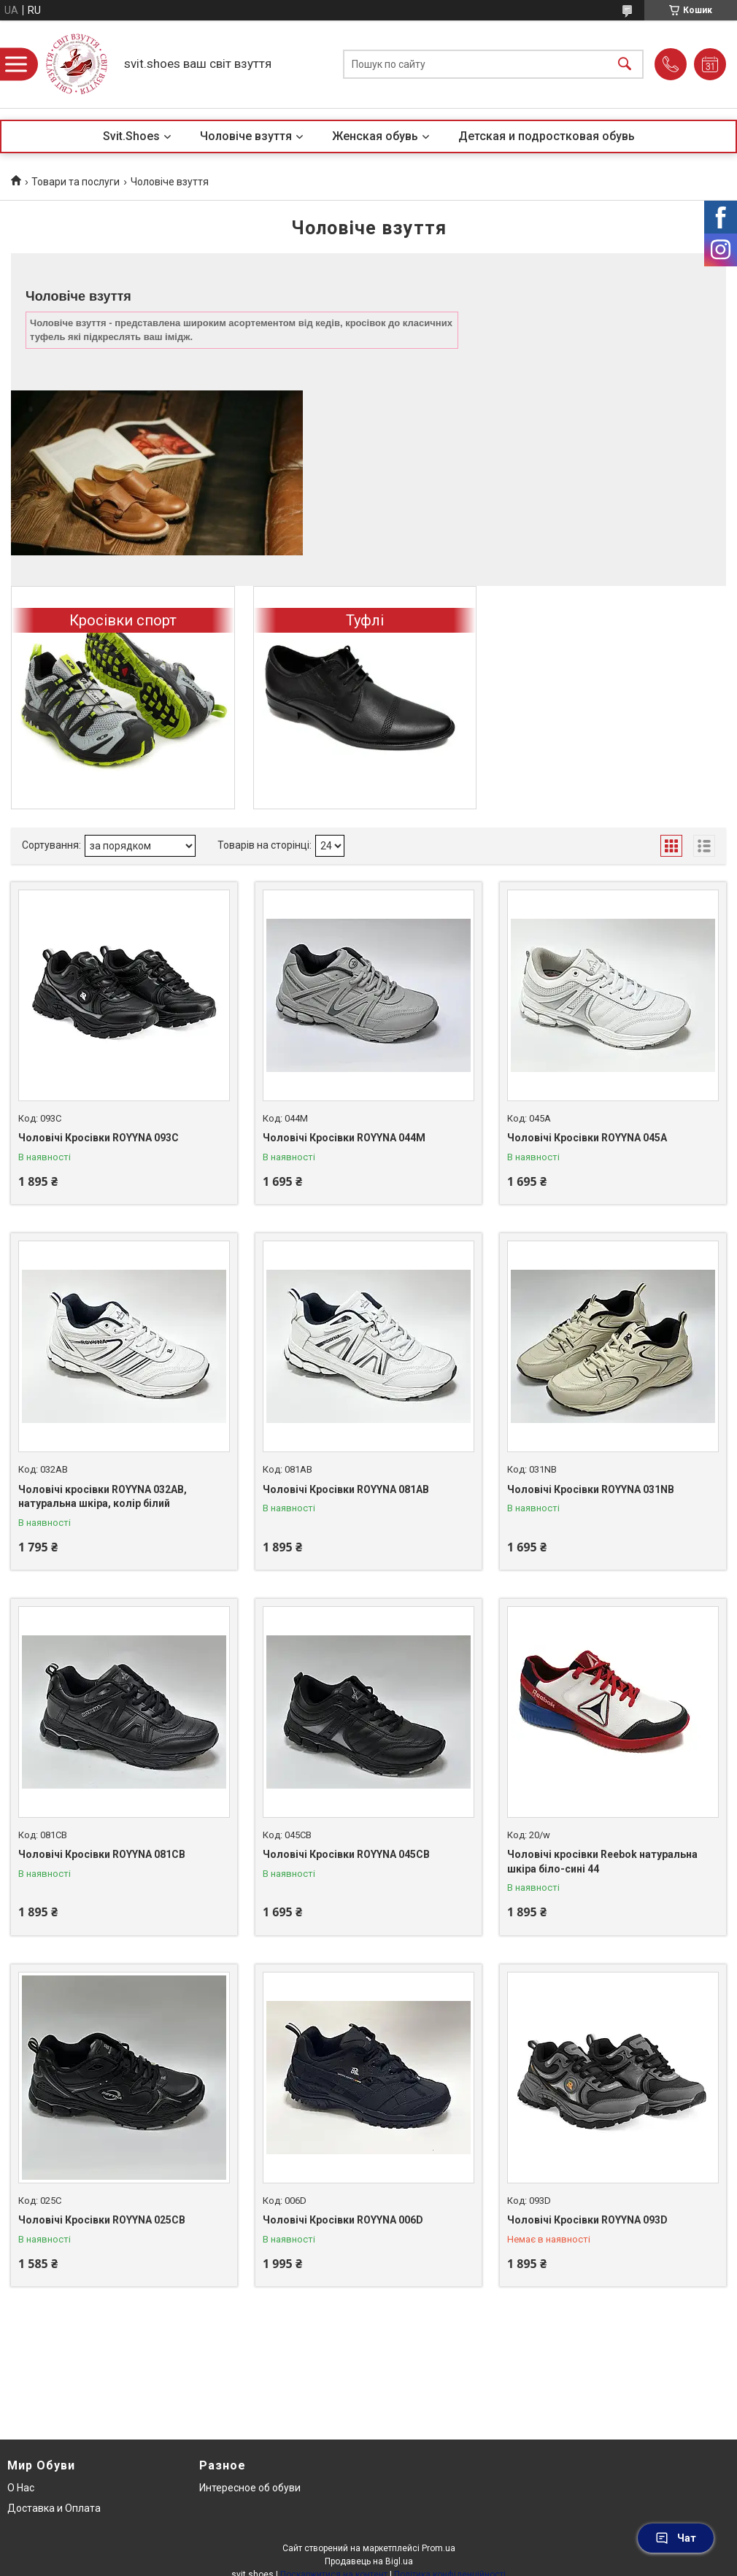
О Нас (20, 2488)
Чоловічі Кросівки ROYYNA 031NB (590, 1489)
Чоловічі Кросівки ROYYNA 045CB (346, 1854)
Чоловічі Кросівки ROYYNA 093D (587, 2220)
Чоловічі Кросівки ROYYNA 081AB (346, 1489)
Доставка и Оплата (54, 2508)
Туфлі (365, 620)
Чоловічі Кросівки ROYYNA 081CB (101, 1854)
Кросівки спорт (123, 620)
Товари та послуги (75, 182)
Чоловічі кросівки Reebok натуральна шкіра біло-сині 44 (602, 1861)
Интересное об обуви (250, 2488)
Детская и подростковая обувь (546, 136)
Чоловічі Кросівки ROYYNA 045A (587, 1138)
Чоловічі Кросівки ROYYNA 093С (98, 1138)
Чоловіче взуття (246, 136)
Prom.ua (438, 2548)
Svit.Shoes (131, 136)
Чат (675, 2538)
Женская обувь (375, 136)
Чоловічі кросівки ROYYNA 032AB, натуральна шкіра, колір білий (102, 1497)
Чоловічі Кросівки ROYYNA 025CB (101, 2220)
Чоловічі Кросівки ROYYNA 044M (344, 1138)
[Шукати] (624, 64)
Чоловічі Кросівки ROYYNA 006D (343, 2220)
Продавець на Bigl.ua (369, 2561)
